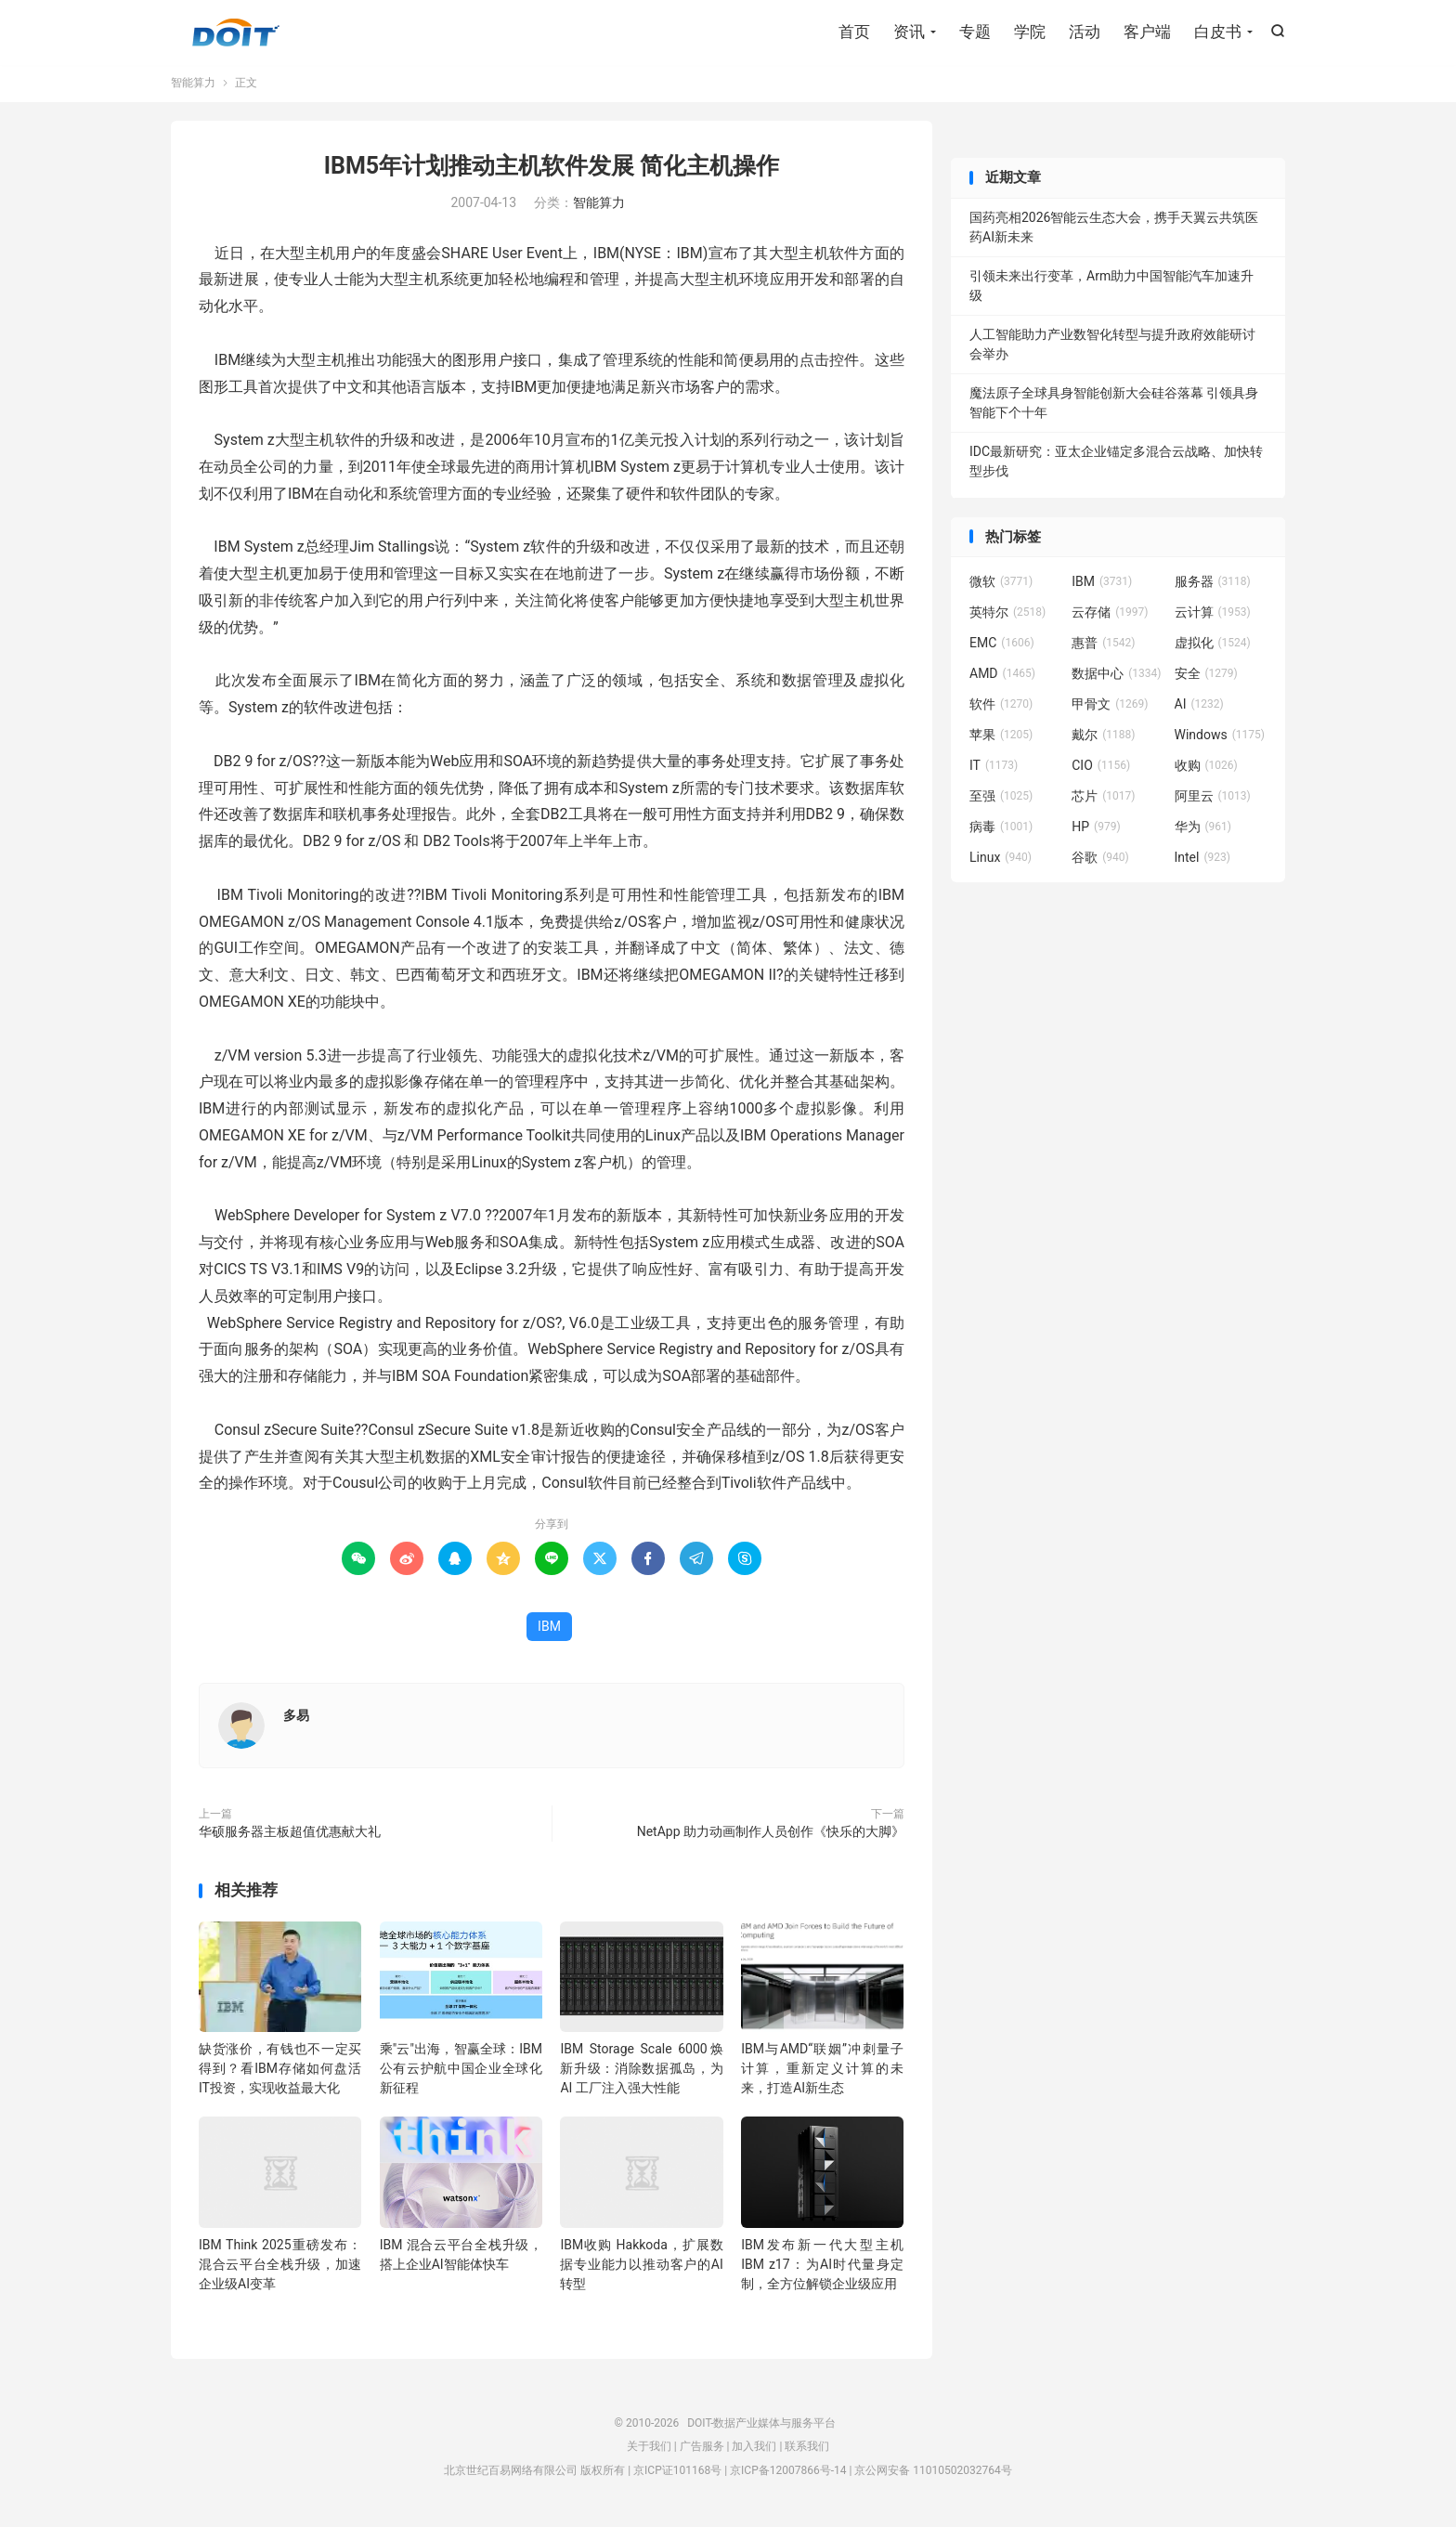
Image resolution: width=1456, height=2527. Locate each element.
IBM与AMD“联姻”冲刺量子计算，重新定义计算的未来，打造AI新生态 (822, 2073)
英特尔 (1007, 616)
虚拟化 (1213, 647)
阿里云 (1213, 800)
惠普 (1103, 647)
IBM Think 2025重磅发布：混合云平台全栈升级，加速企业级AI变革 (280, 2268)
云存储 (1110, 616)
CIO (1101, 769)
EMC (1001, 647)
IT (993, 769)
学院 (1030, 32)
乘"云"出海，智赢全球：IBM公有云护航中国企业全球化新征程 (461, 2073)
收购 (1206, 769)
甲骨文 (1110, 708)
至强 (1001, 800)
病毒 (1001, 831)
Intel (1202, 861)
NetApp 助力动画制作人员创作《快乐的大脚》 (770, 1836)
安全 (1206, 678)
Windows (1220, 739)
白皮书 (1218, 32)
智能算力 (193, 87)
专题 (975, 32)
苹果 (1001, 739)
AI (1199, 708)
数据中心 (1116, 678)
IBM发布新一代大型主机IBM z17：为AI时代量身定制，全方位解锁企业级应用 (822, 2268)
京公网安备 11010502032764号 (932, 2474)
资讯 (909, 32)
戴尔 (1103, 739)
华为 (1203, 831)
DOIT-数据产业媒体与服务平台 (236, 33)
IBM (549, 1630)
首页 (854, 32)
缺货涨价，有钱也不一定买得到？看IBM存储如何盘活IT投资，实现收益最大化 (280, 2073)
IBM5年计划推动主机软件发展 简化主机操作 (552, 170)
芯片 (1103, 800)
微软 (1001, 586)
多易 (296, 1720)
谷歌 (1100, 861)
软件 (1001, 708)
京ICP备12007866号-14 (788, 2474)
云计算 (1213, 616)
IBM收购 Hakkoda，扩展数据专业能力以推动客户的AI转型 (641, 2268)
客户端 (1147, 32)
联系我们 (807, 2450)
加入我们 (754, 2450)
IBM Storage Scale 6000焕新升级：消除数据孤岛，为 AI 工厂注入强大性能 (641, 2073)
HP (1096, 831)
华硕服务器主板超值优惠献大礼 (290, 1836)
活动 (1084, 32)
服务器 (1213, 586)
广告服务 (702, 2450)
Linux (1000, 861)
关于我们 (649, 2450)
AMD (1002, 678)
